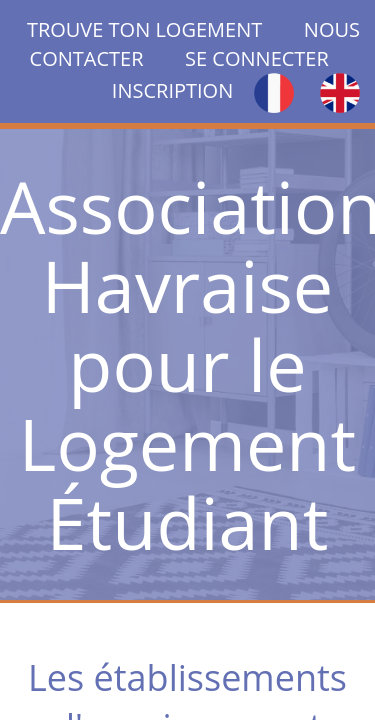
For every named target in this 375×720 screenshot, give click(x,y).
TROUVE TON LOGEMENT (165, 29)
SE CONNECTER (257, 58)
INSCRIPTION (172, 90)
